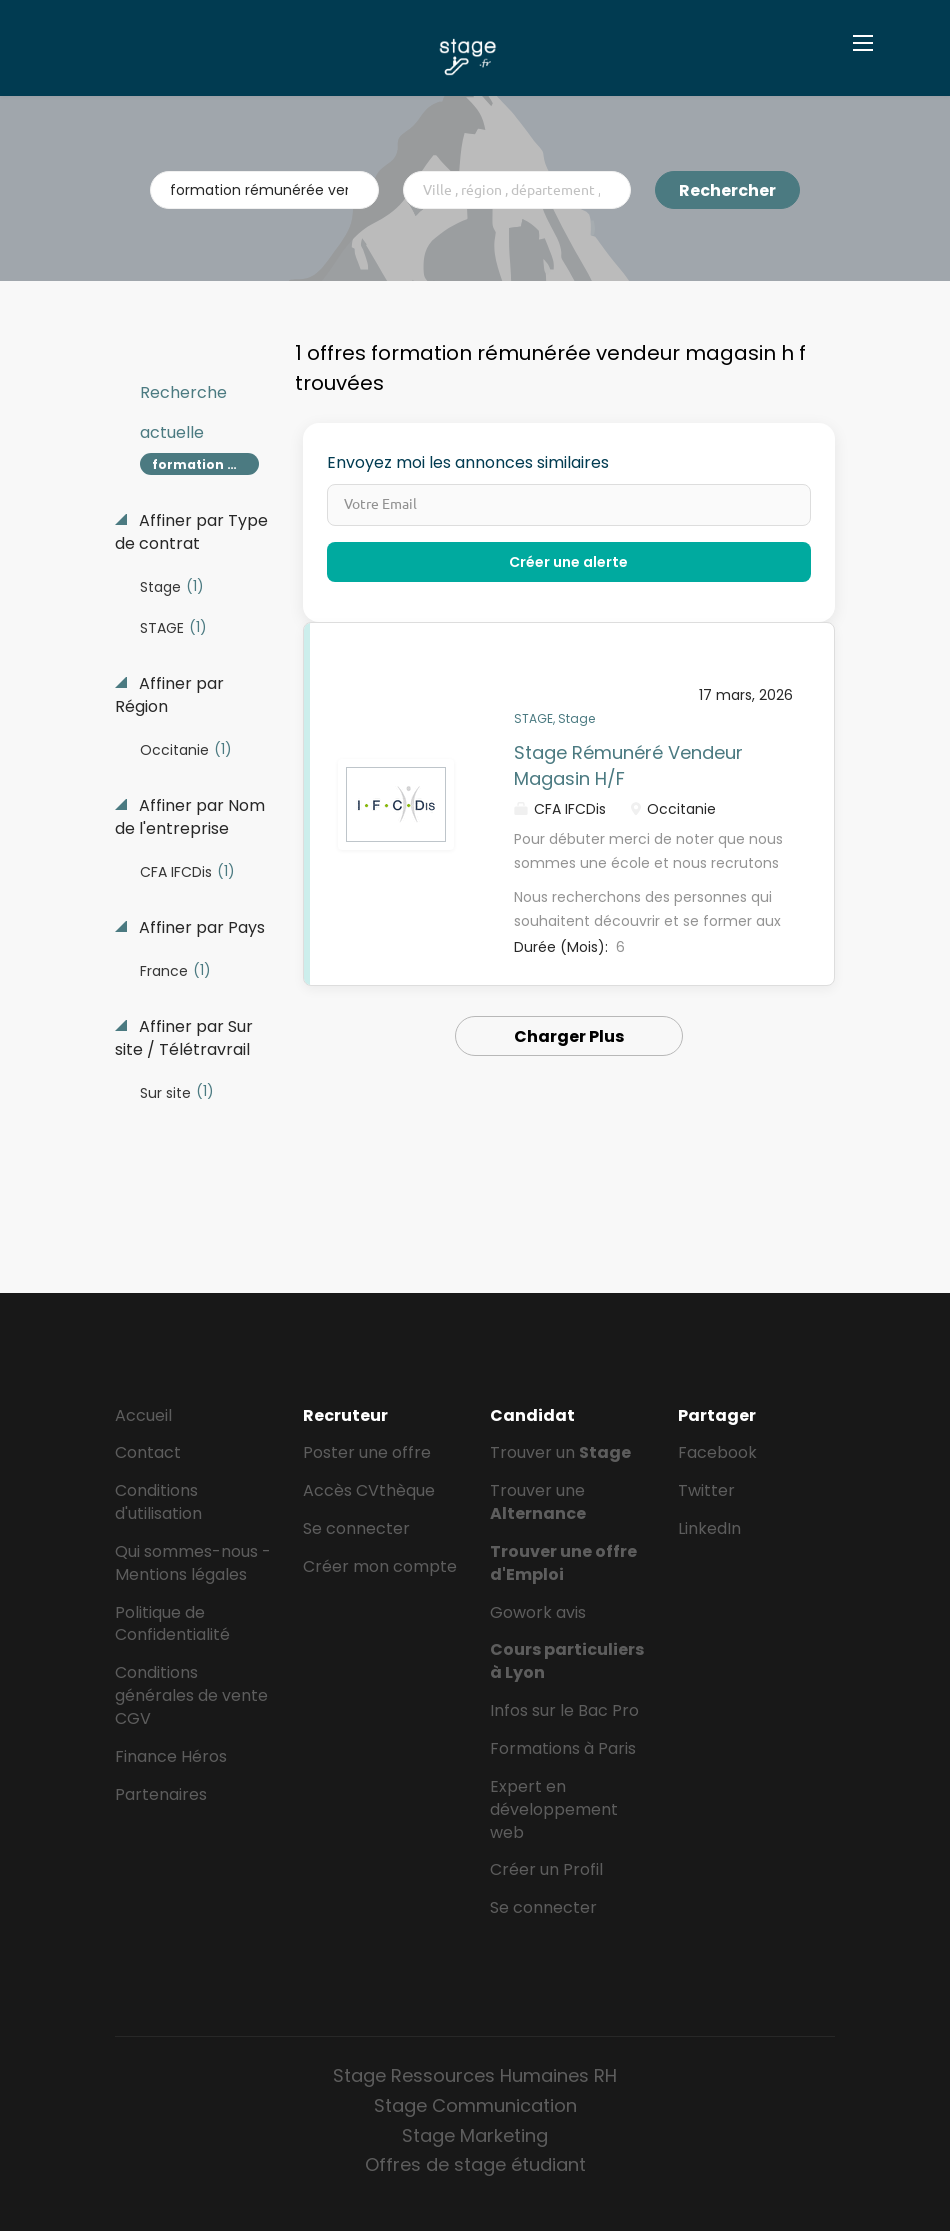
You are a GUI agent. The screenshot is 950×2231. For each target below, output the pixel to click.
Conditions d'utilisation (158, 1502)
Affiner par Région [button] (169, 695)
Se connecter (356, 1528)
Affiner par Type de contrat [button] (191, 532)
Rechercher (727, 190)
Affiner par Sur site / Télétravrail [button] (184, 1038)
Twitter (706, 1490)
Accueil (143, 1415)
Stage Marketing (475, 2135)
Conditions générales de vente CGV (191, 1695)
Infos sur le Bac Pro (564, 1710)
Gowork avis (538, 1612)
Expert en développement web (554, 1809)
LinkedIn (709, 1528)
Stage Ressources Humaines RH (475, 2075)
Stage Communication (475, 2105)
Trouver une (538, 1502)
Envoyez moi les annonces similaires (468, 463)
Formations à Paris (563, 1748)
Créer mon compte (380, 1566)
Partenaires (161, 1794)
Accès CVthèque (369, 1490)
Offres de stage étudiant (475, 2164)
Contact (148, 1452)
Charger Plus (569, 1036)
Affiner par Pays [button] (200, 928)
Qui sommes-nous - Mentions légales (193, 1563)
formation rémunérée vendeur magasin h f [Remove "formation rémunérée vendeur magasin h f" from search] (205, 464)
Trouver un (560, 1452)
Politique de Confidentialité (172, 1624)
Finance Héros (171, 1756)
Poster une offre (367, 1452)
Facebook (717, 1452)
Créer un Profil (546, 1869)
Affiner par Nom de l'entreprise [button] (190, 817)
